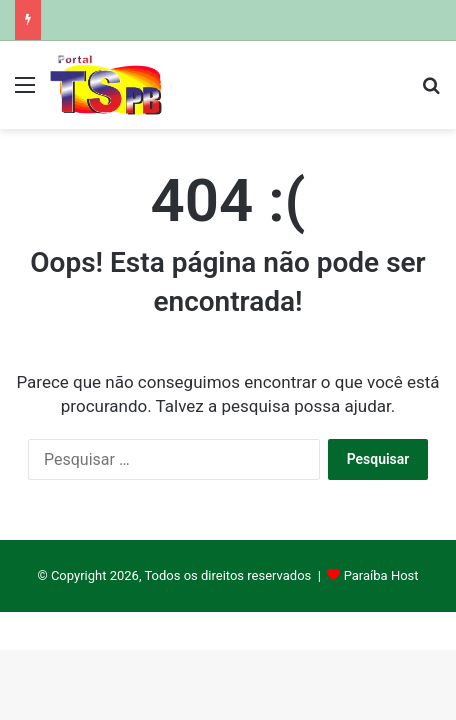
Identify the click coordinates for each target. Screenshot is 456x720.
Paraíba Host (381, 575)
